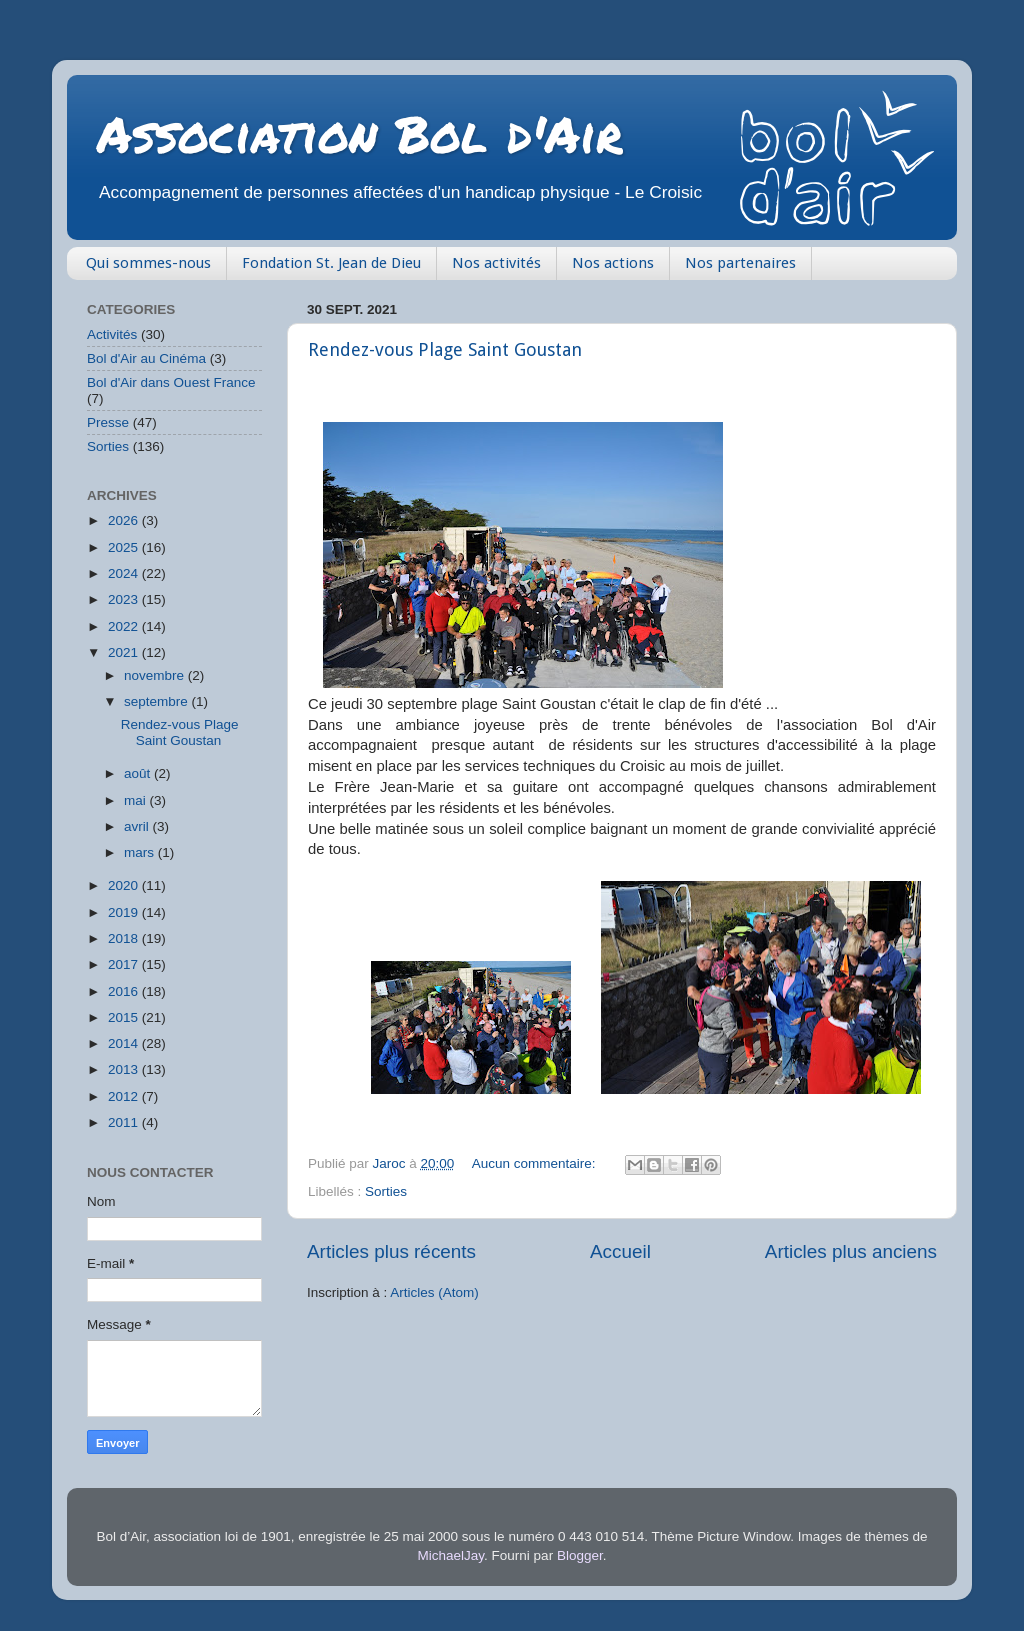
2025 (125, 547)
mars (141, 852)
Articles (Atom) (434, 1292)
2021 (125, 652)
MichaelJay (451, 1555)
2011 (125, 1122)
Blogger (580, 1555)
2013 (125, 1069)
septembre (158, 701)
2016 (125, 991)
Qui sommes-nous (148, 263)
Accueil (620, 1251)
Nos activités (496, 263)
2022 (125, 626)
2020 (125, 885)
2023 (125, 599)
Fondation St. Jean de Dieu (331, 263)
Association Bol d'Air (360, 133)
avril (138, 826)
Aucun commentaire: (536, 1163)
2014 (125, 1043)
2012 (125, 1096)
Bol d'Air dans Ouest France (171, 382)
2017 (125, 964)
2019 (125, 912)
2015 (125, 1017)
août (139, 773)
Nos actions (613, 263)
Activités (112, 334)
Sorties (386, 1191)
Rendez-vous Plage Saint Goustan (445, 349)
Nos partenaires (740, 263)
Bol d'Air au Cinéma (146, 358)
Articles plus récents (391, 1251)
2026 (125, 520)
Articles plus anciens (851, 1251)
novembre (156, 675)
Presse (108, 422)
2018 (125, 938)
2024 (125, 573)
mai (137, 800)
